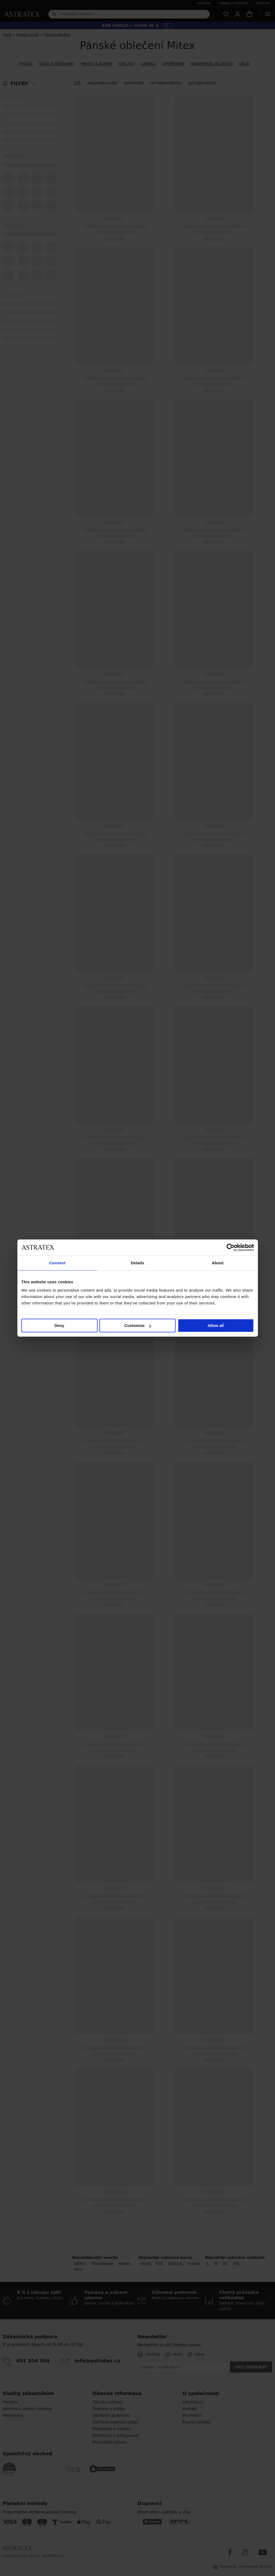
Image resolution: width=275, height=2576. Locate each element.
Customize (137, 1325)
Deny (59, 1325)
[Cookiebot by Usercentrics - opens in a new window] (230, 1247)
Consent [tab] (57, 1263)
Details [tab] (137, 1263)
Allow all (216, 1325)
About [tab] (218, 1263)
